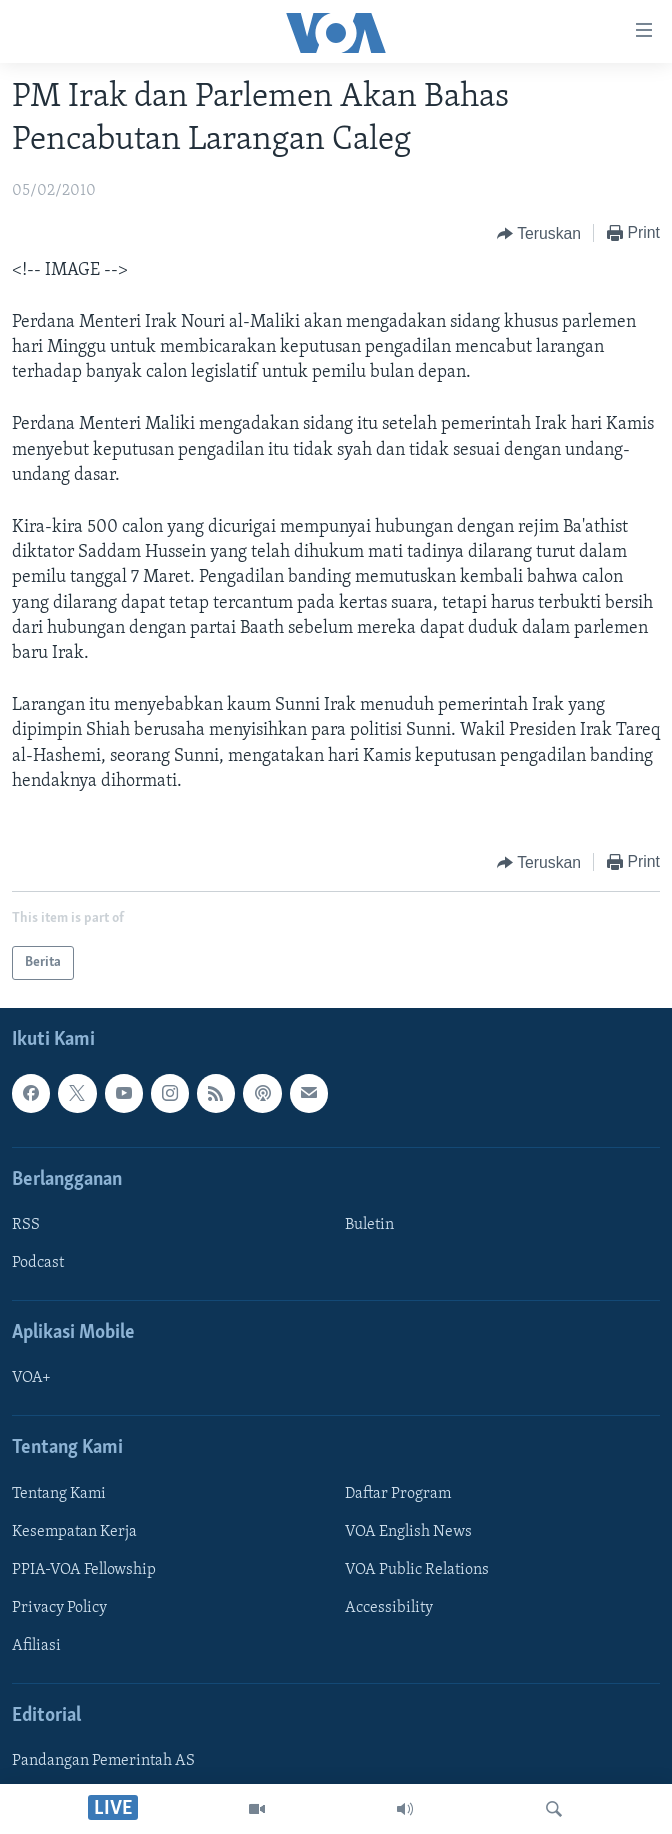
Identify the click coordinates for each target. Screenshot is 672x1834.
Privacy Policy (59, 1608)
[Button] (539, 234)
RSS (26, 1225)
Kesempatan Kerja (74, 1532)
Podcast (38, 1263)
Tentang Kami (59, 1494)
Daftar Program (398, 1494)
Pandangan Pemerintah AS (103, 1761)
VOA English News (408, 1532)
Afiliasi (36, 1646)
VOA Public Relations (417, 1570)
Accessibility (389, 1608)
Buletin (369, 1225)
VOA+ (31, 1378)
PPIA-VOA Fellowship (84, 1570)
